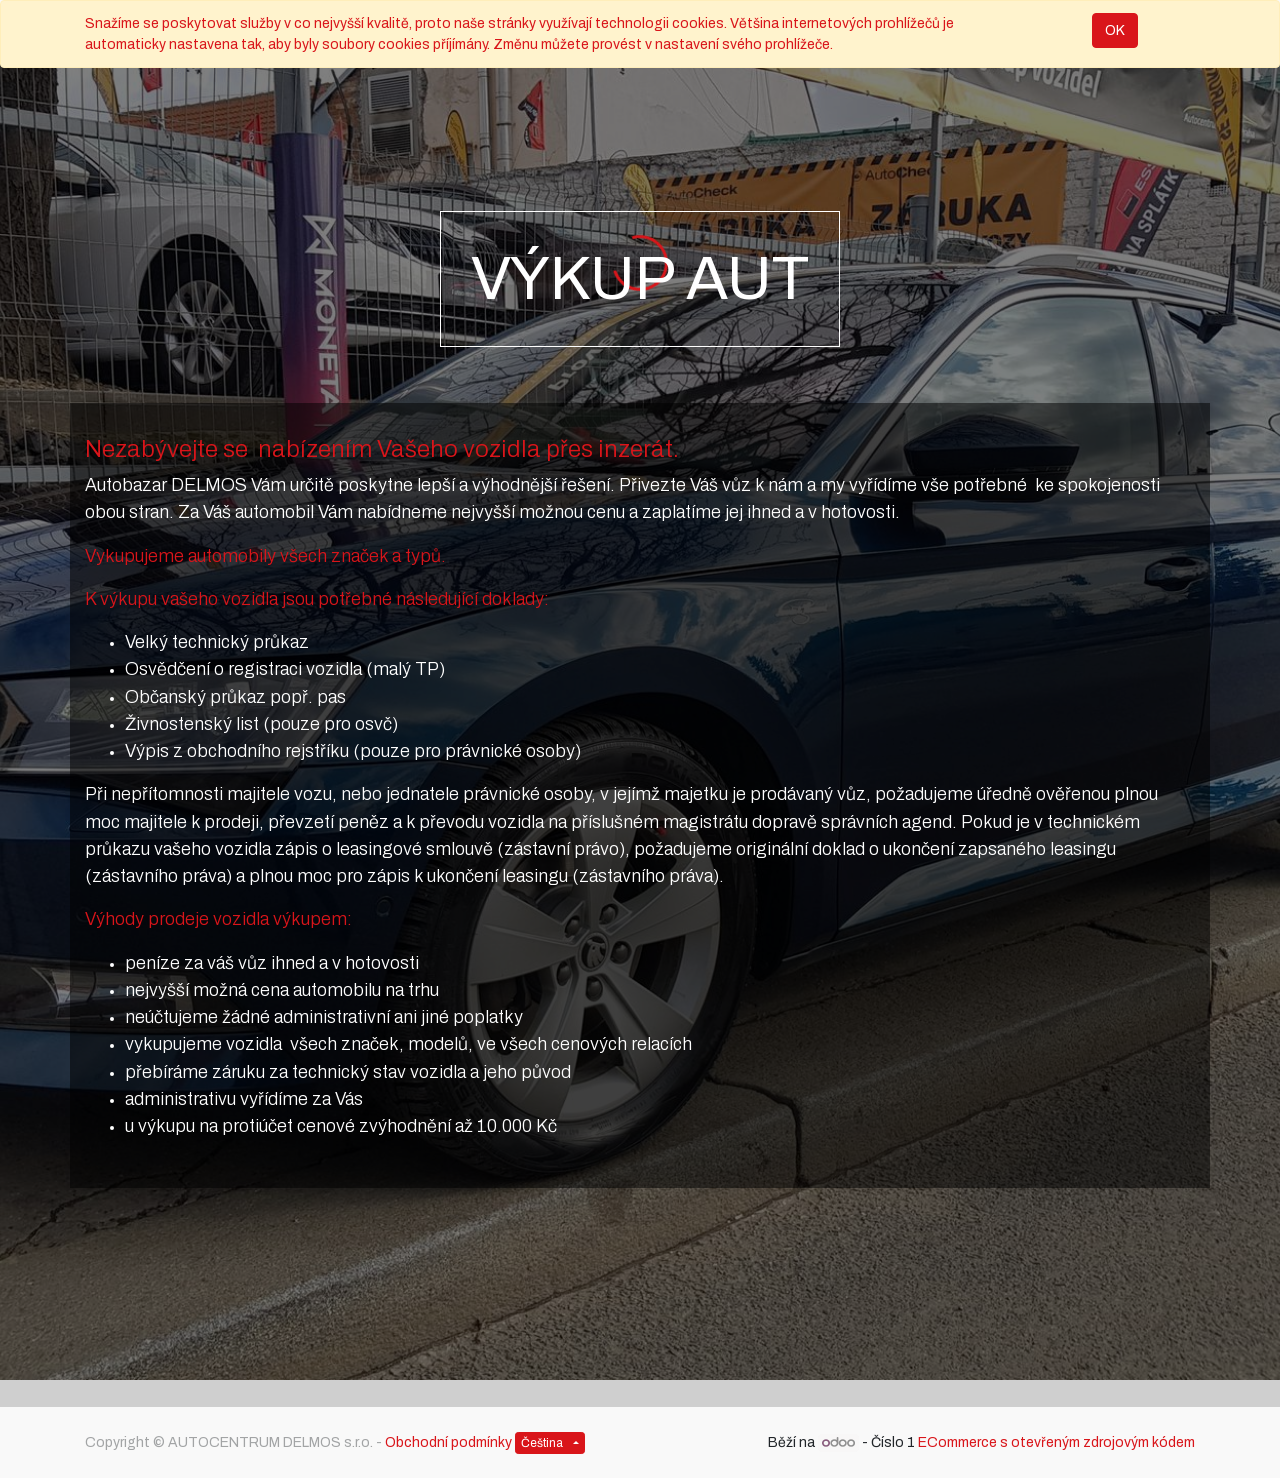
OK (1115, 30)
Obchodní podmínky (448, 1442)
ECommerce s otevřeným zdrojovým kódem (1056, 1442)
